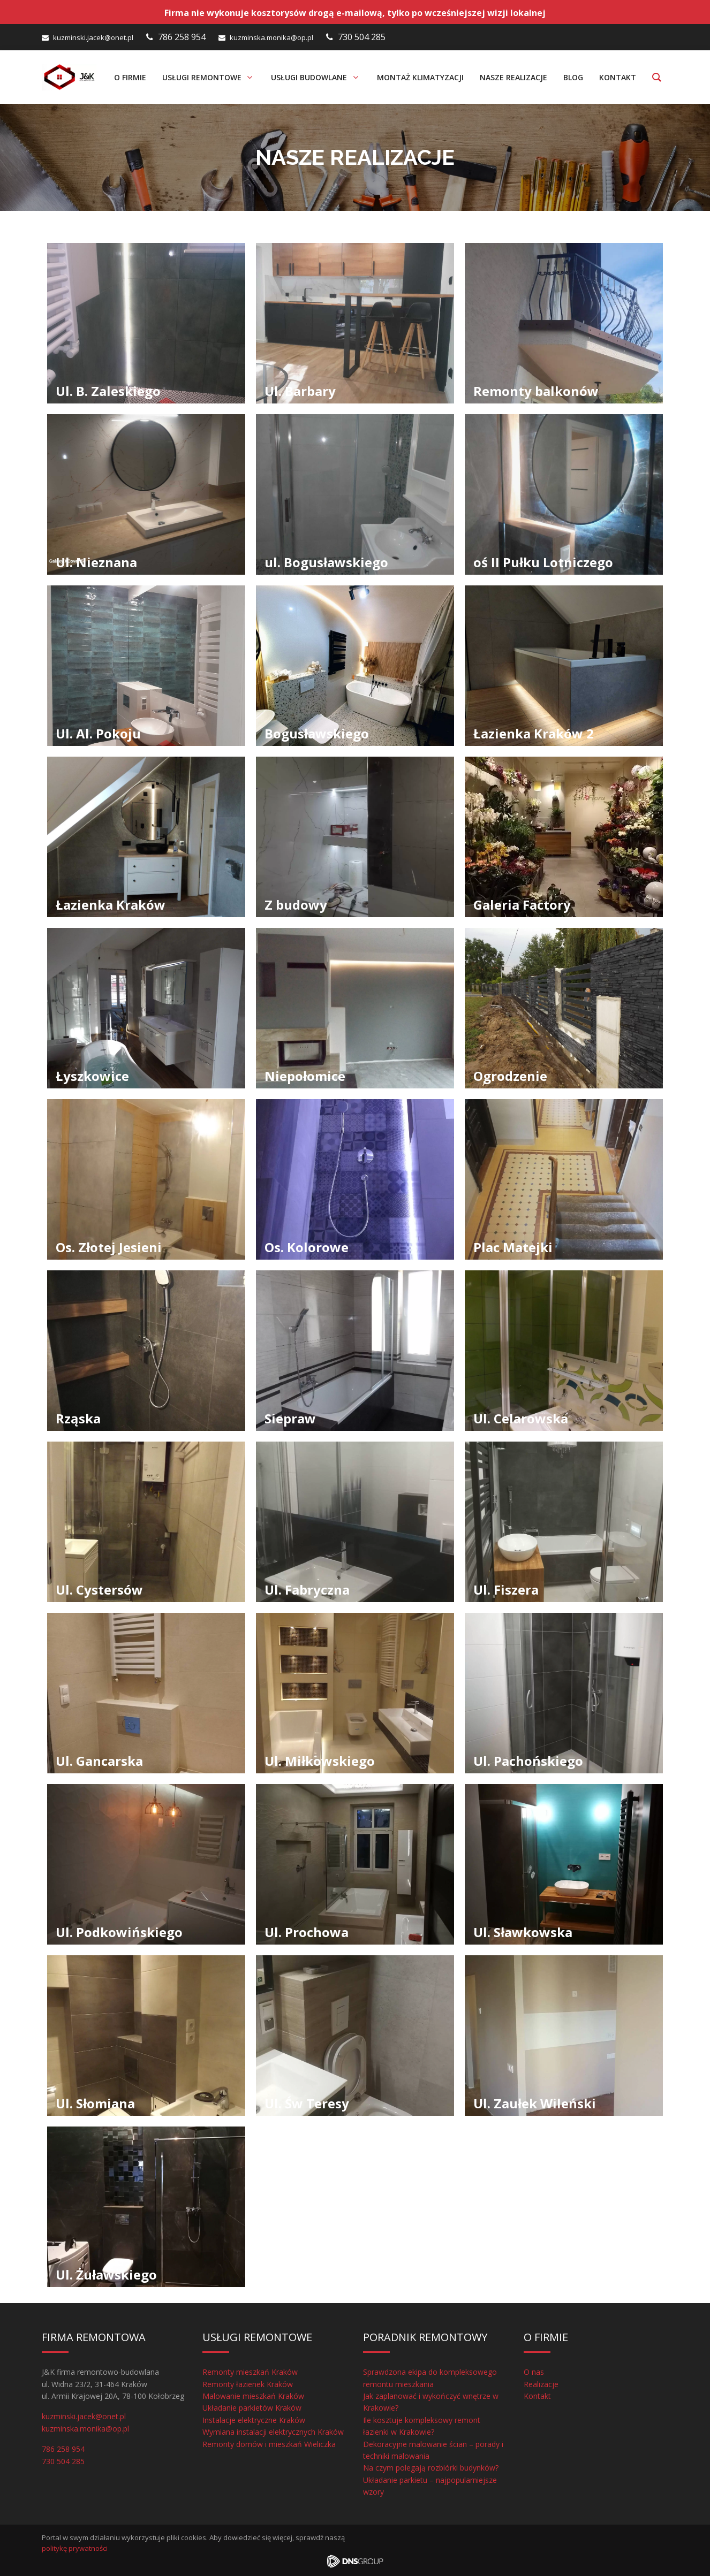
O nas (534, 2372)
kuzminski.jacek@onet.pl (93, 37)
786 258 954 (182, 37)
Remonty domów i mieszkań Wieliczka (269, 2444)
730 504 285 (362, 37)
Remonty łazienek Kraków (247, 2384)
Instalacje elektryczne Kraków (253, 2420)
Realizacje (541, 2384)
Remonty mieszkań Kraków (250, 2372)
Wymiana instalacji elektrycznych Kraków (273, 2432)
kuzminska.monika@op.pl (271, 37)
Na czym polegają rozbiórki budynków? (430, 2468)
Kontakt (537, 2396)
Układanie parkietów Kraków (251, 2408)
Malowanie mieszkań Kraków (253, 2396)
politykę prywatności (75, 2548)
